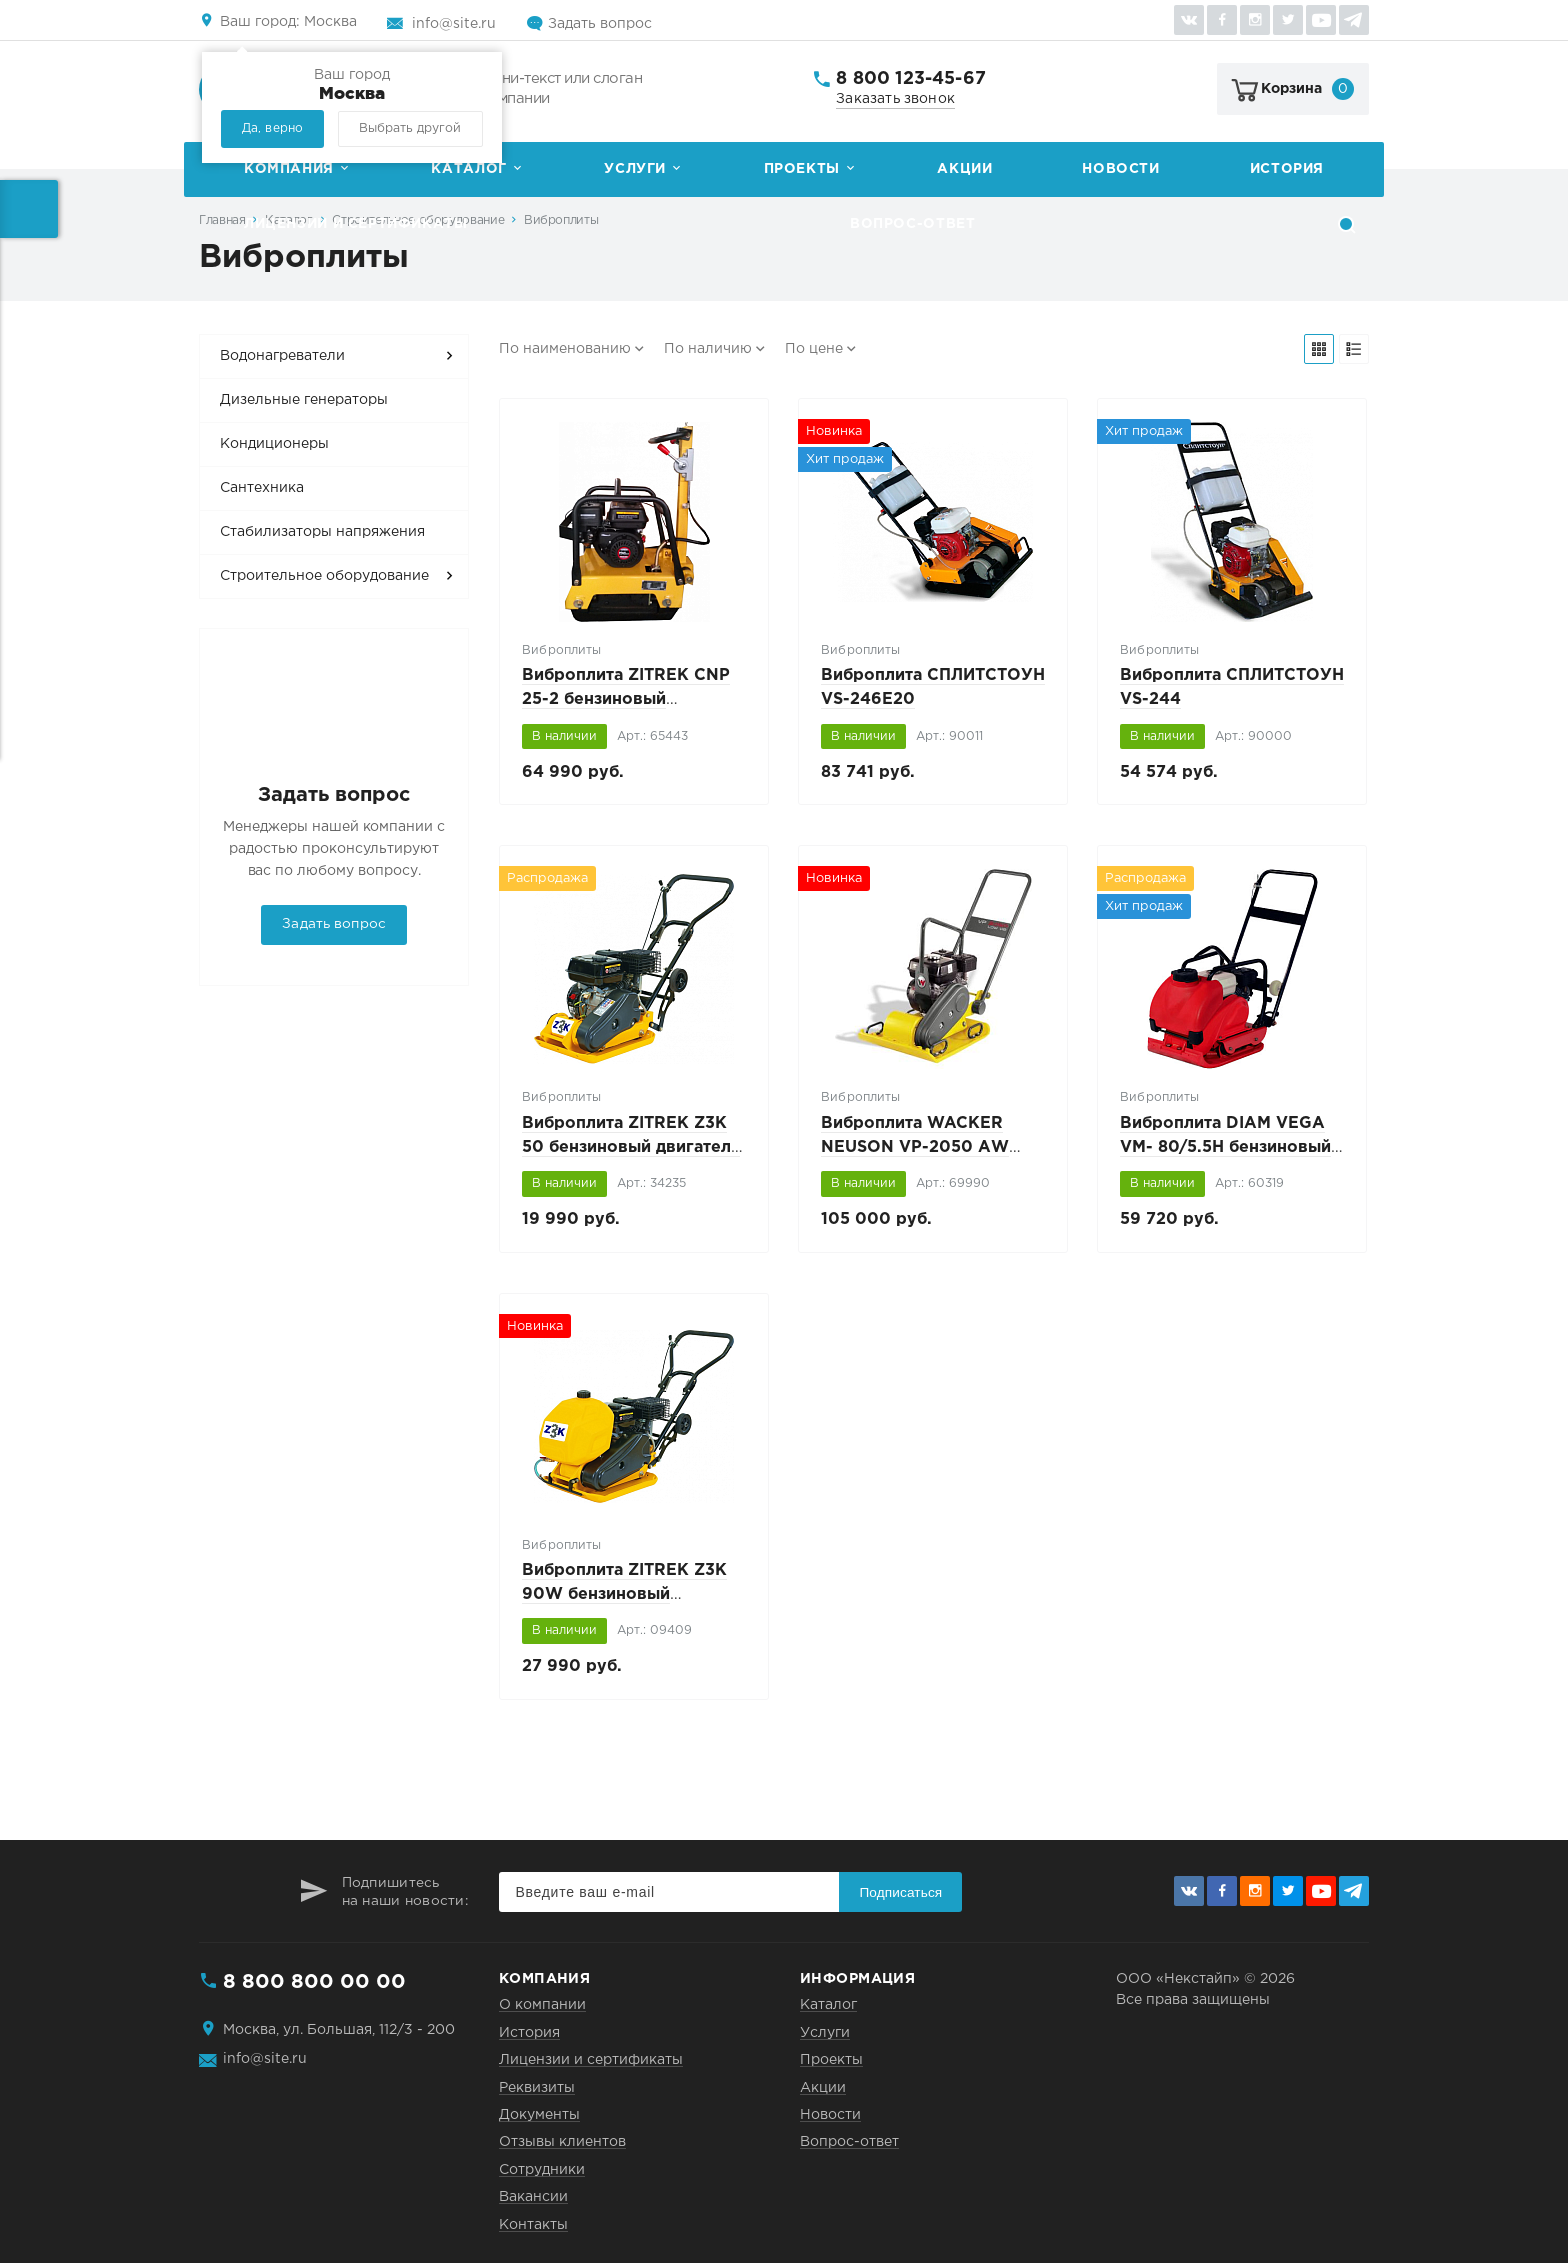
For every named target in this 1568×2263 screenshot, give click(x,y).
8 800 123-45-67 (911, 79)
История (1287, 169)
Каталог (468, 169)
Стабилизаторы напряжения (322, 532)
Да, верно (272, 128)
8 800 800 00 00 (314, 1982)
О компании (542, 2005)
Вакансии (533, 2197)
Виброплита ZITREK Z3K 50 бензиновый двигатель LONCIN (631, 1147)
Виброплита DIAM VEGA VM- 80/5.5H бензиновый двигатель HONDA (1225, 1147)
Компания (289, 169)
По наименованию (565, 349)
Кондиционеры (274, 444)
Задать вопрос (600, 24)
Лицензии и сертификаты (355, 224)
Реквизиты (537, 2088)
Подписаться (900, 1892)
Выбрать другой (410, 128)
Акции (964, 169)
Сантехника (262, 488)
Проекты (802, 169)
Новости (1120, 169)
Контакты (533, 2225)
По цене (814, 349)
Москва (288, 22)
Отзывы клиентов (562, 2142)
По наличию (708, 349)
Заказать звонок (895, 99)
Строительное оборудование (324, 576)
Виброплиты (561, 220)
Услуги (635, 169)
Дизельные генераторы (304, 400)
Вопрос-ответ (912, 224)
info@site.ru (454, 24)
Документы (539, 2115)
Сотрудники (542, 2170)
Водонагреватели (282, 356)
